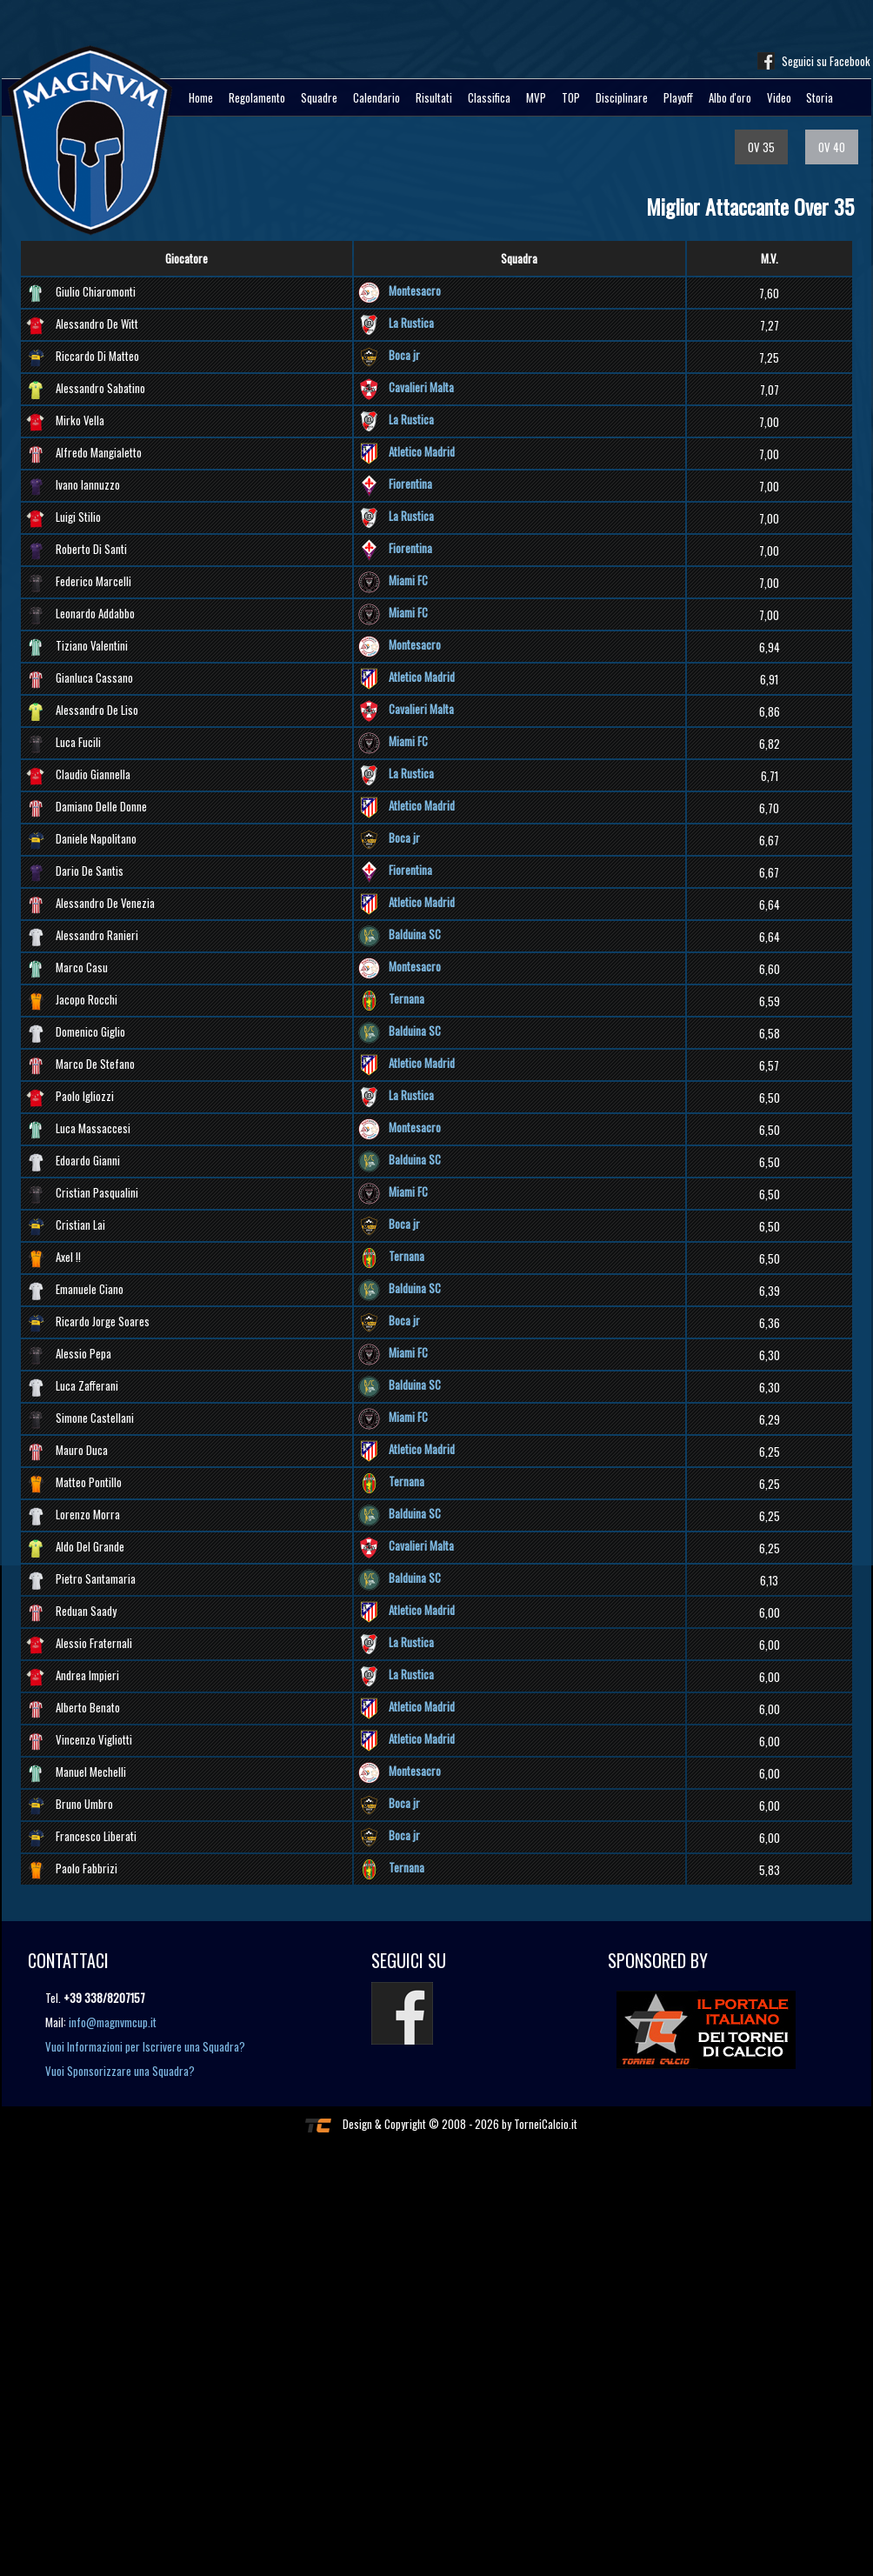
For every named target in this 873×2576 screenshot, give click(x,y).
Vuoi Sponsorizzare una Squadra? (120, 2070)
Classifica (489, 97)
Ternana (406, 998)
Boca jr (404, 355)
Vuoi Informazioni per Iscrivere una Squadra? (145, 2046)
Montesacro (415, 290)
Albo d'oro (730, 97)
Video (779, 97)
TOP (571, 97)
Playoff (678, 97)
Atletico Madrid (422, 451)
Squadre (319, 97)
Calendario (376, 97)
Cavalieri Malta (421, 387)
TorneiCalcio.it (545, 2123)
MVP (536, 97)
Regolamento (257, 97)
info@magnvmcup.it (113, 2022)
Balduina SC (415, 934)
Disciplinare (622, 97)
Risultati (434, 97)
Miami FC (408, 580)
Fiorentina (410, 483)
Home (201, 97)
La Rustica (411, 322)
